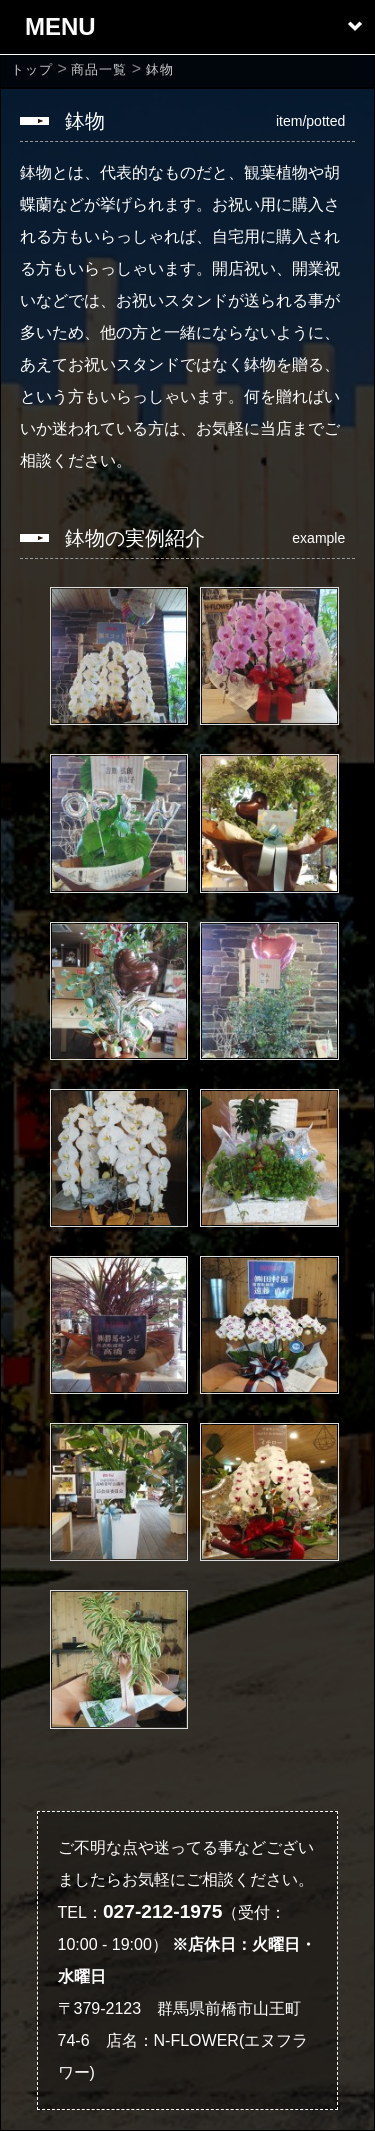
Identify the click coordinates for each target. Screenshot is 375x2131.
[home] (32, 69)
